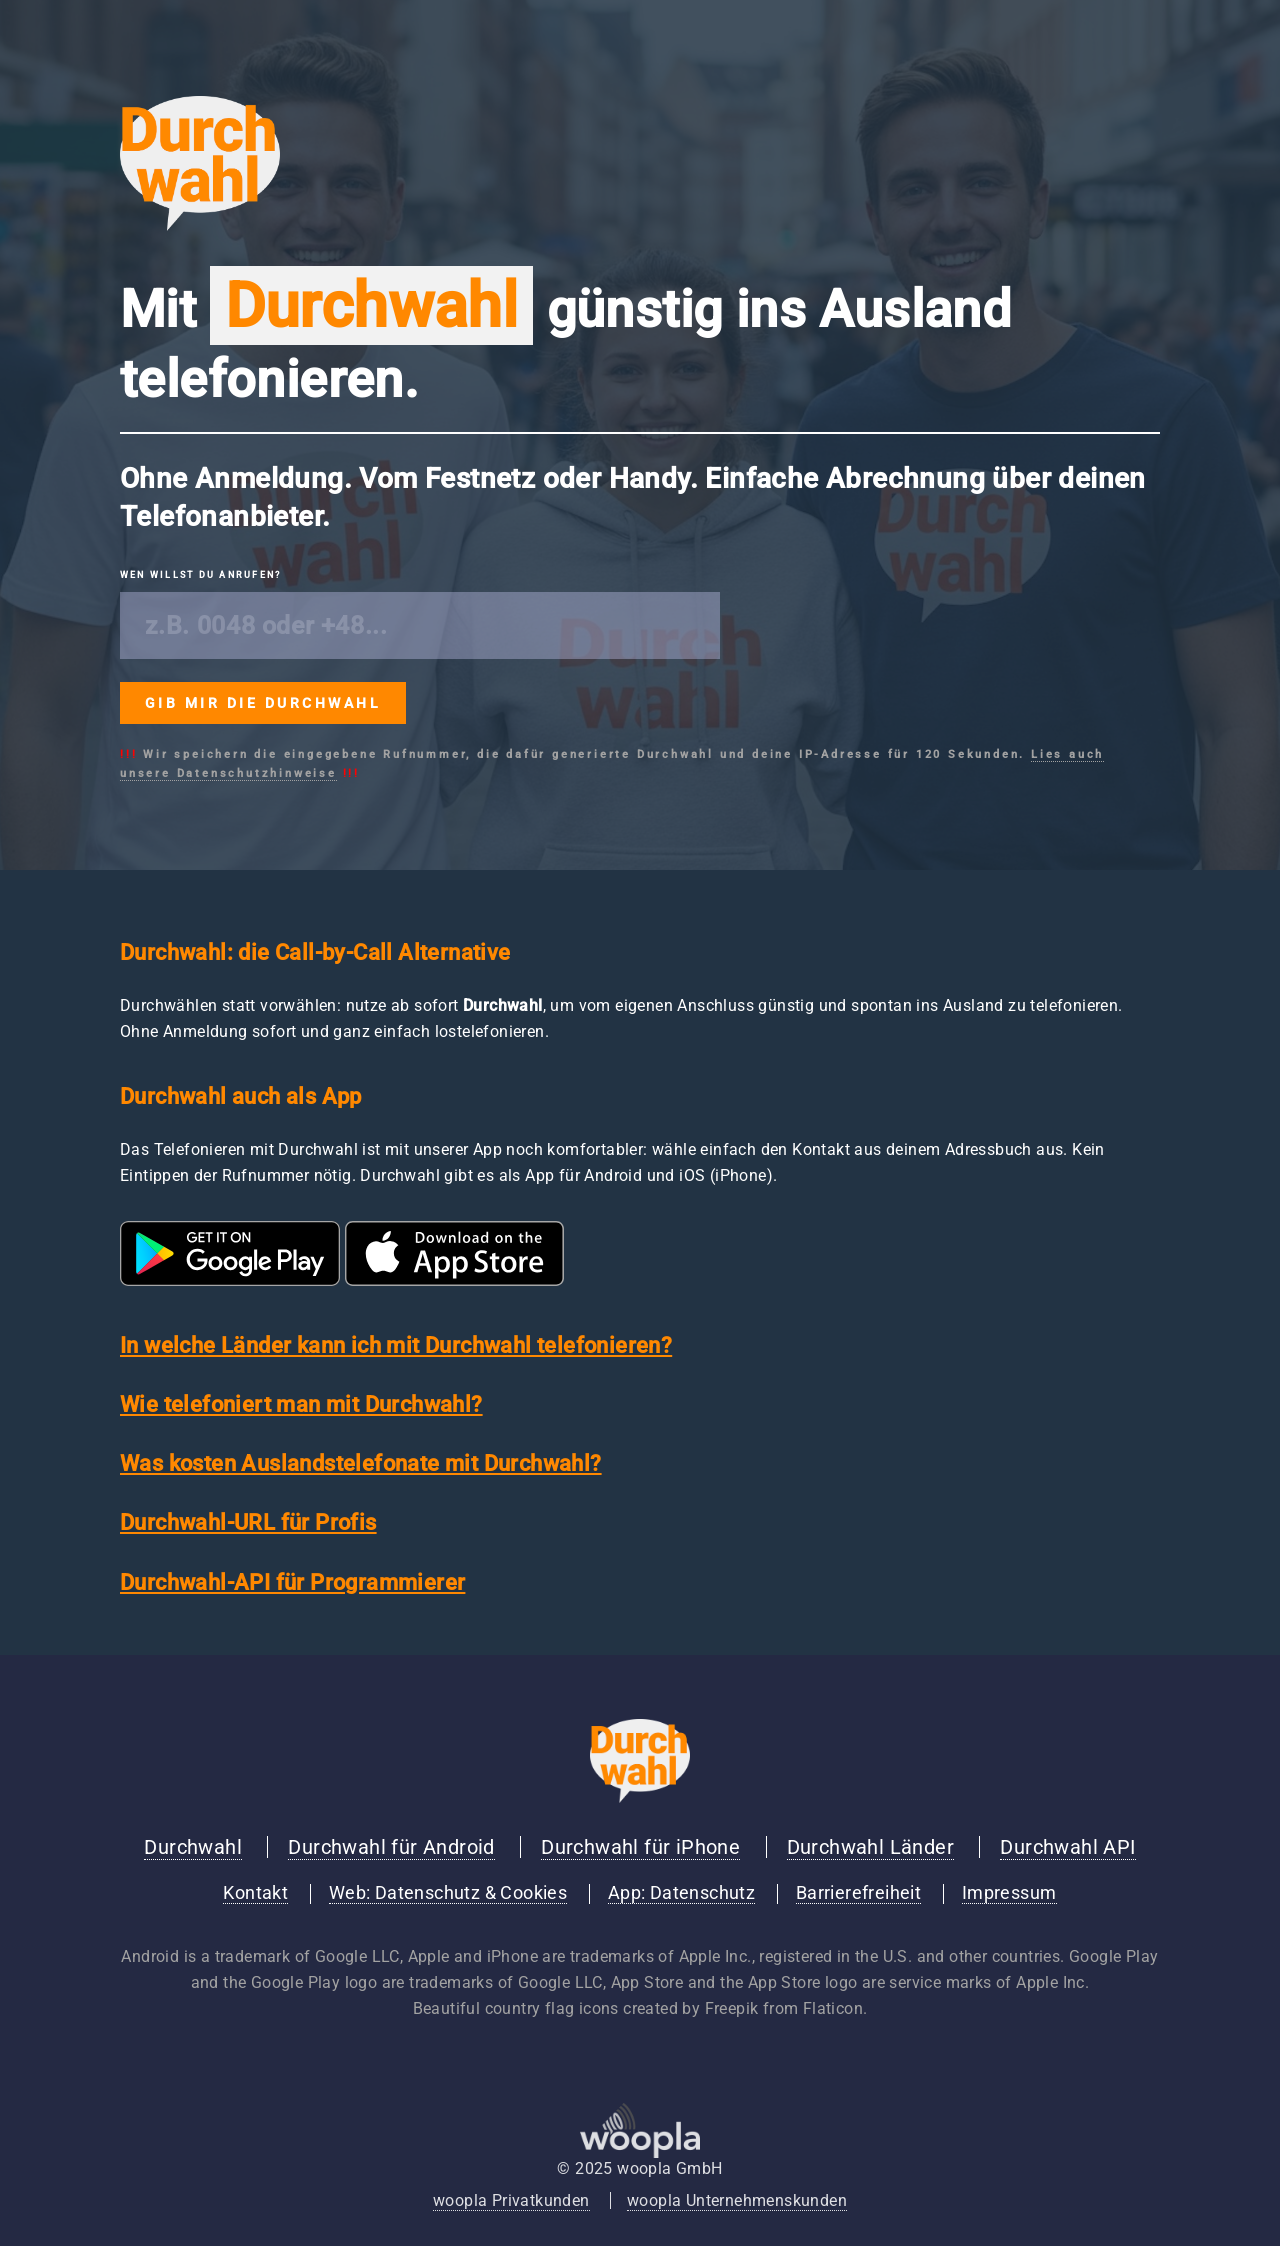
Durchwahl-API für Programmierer (292, 1582)
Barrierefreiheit (858, 1893)
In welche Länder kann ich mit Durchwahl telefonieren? (396, 1345)
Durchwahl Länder (870, 1847)
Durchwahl (193, 1847)
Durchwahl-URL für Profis (248, 1522)
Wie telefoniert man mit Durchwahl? (301, 1404)
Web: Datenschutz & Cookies (448, 1893)
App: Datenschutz (681, 1893)
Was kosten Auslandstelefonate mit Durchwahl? (361, 1463)
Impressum (1009, 1893)
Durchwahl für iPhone (640, 1847)
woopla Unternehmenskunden (737, 2200)
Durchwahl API (1067, 1847)
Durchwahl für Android (391, 1847)
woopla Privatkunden (511, 2200)
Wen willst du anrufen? (200, 575)
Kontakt (255, 1893)
